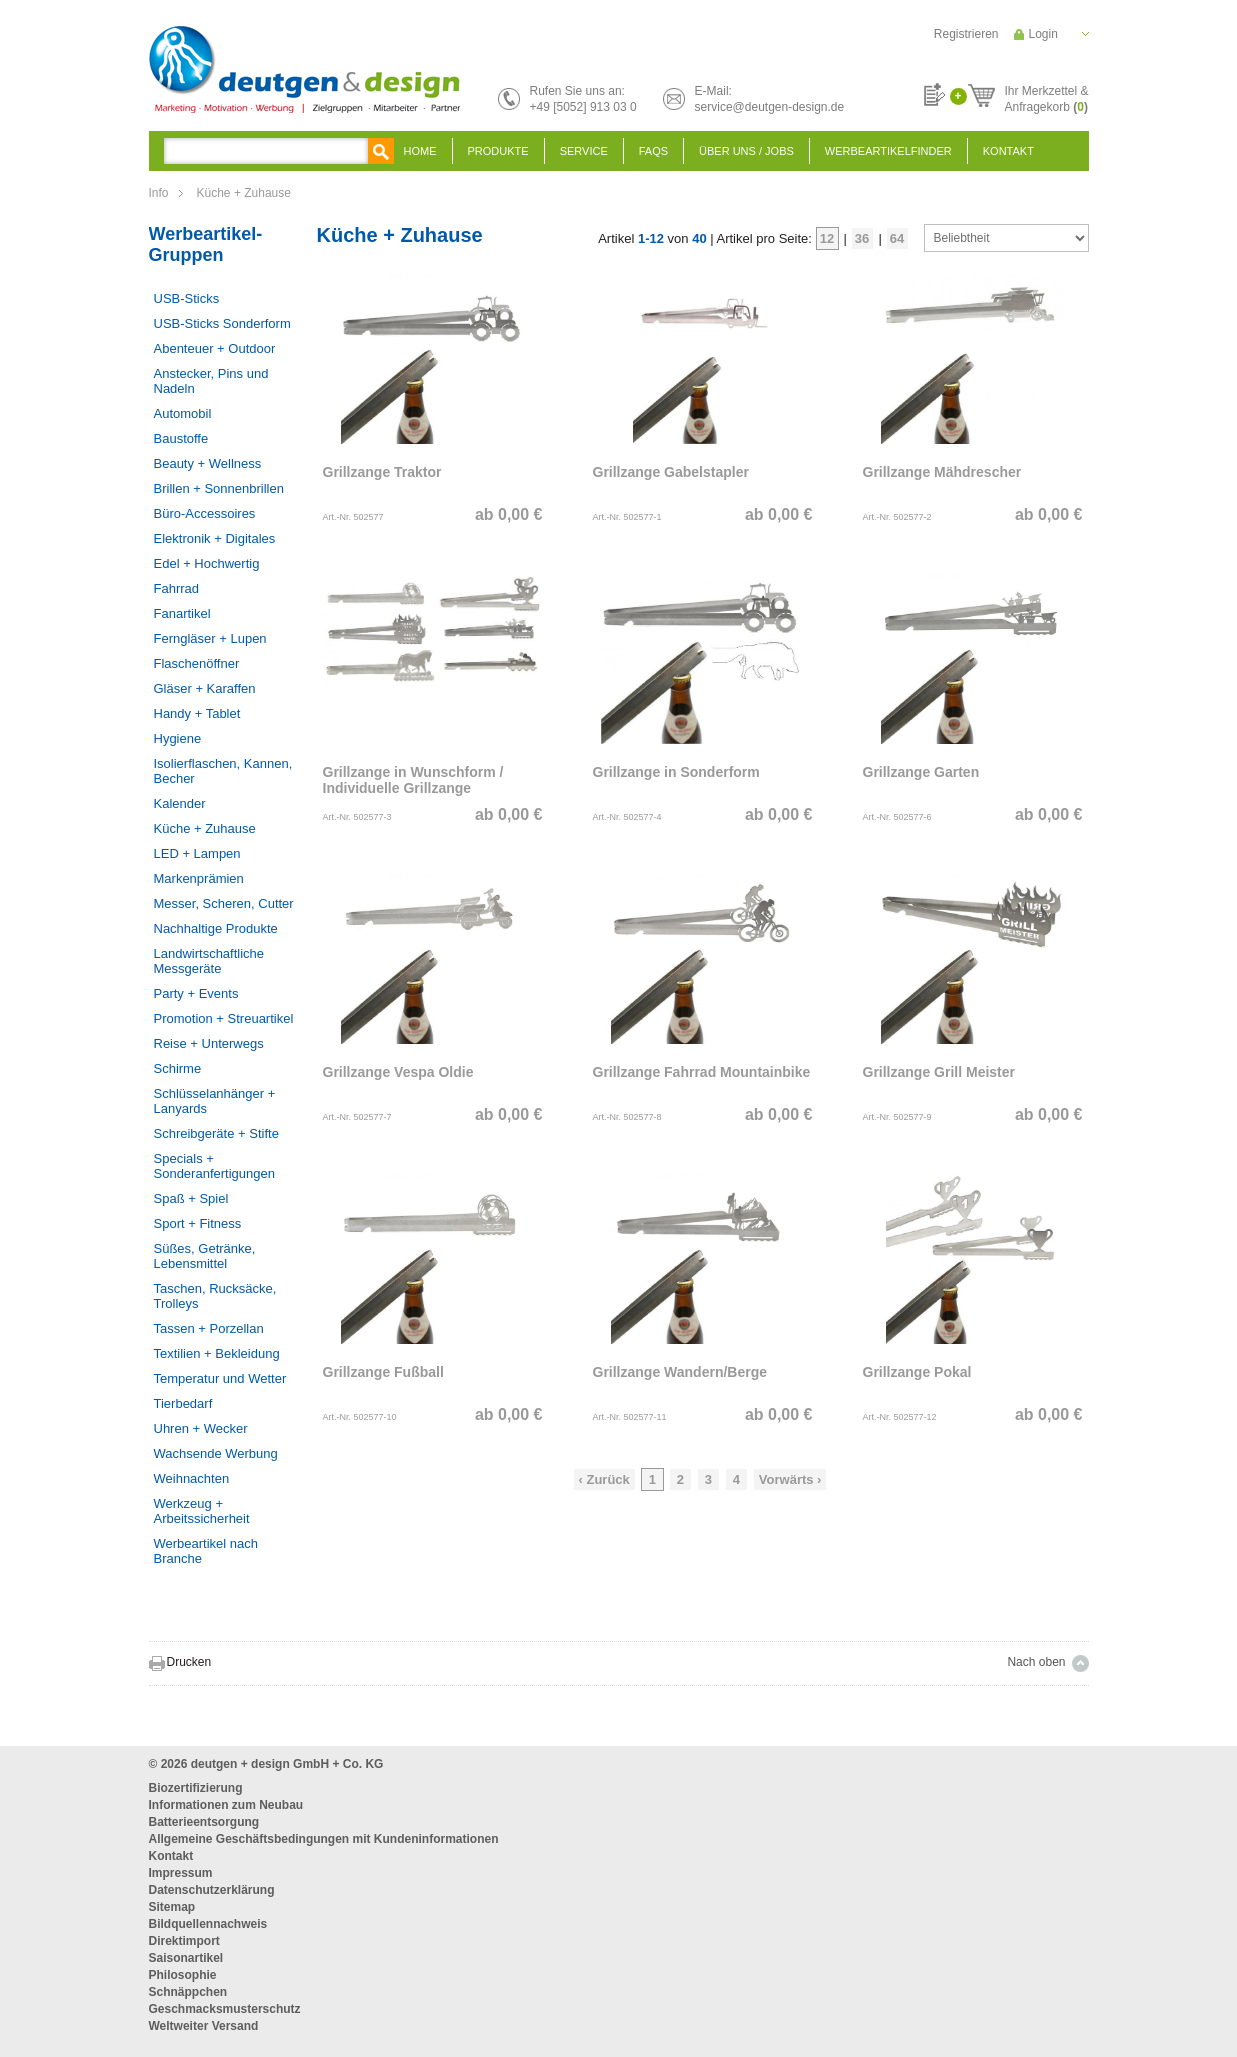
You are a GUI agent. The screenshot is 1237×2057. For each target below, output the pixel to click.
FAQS (653, 151)
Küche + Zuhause (244, 193)
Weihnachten (192, 1478)
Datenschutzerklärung (212, 1890)
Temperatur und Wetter (220, 1378)
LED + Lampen (197, 853)
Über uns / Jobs (746, 151)
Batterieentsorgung (204, 1822)
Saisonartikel (186, 1958)
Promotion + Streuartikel (224, 1018)
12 (827, 238)
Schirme (178, 1068)
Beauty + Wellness (208, 463)
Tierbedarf (183, 1403)
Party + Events (196, 993)
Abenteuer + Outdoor (215, 348)
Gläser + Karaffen (205, 688)
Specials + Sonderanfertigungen (214, 1166)
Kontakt (1008, 151)
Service (584, 151)
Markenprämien (199, 878)
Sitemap (172, 1907)
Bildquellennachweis (208, 1924)
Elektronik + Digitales (215, 538)
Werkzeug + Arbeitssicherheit (202, 1511)
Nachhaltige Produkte (216, 928)
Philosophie (183, 1975)
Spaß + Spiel (191, 1198)
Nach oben (1036, 1662)
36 (862, 238)
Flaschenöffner (197, 663)
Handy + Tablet (197, 713)
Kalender (180, 803)
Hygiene (178, 738)
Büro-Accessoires (205, 513)
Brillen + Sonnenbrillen (219, 488)
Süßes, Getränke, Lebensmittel (205, 1256)
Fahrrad (177, 588)
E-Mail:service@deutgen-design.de (770, 99)
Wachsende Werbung (216, 1453)
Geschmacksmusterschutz (225, 2009)
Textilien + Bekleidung (217, 1353)
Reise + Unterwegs (209, 1043)
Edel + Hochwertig (207, 563)
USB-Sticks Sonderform (222, 323)
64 (897, 238)
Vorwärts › (790, 1479)
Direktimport (184, 1941)
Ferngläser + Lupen (210, 638)
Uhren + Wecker (201, 1428)
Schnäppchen (188, 1992)
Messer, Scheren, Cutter (224, 903)
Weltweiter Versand (204, 2026)
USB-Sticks (187, 298)
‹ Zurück (604, 1479)
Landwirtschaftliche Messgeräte (209, 961)
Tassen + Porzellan (209, 1328)
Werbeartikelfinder (888, 151)
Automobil (183, 413)
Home (420, 151)
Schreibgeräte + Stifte (216, 1133)
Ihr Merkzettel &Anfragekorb (1046, 96)
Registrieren (966, 34)
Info (159, 193)
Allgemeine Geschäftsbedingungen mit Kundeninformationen (324, 1839)
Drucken (189, 1662)
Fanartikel (182, 613)
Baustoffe (181, 438)
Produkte (498, 151)
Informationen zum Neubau (226, 1805)
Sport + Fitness (198, 1223)
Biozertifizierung (196, 1788)
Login (1043, 34)
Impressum (181, 1873)
